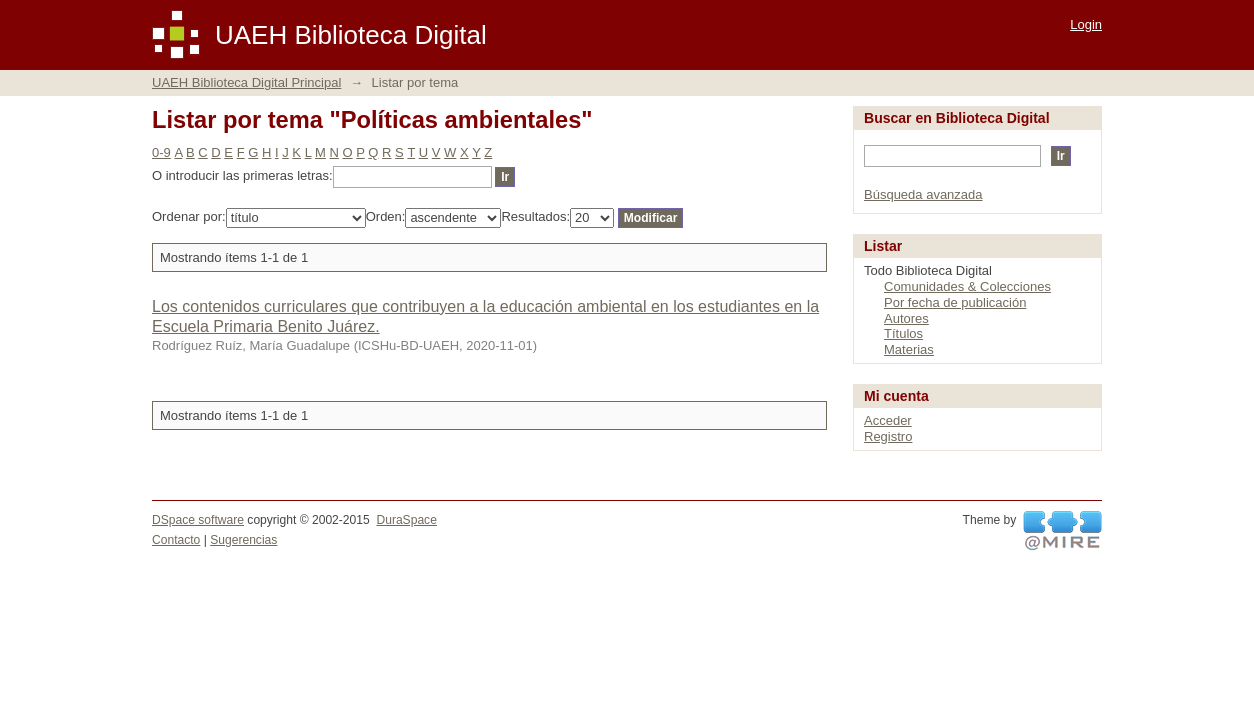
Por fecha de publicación (955, 302)
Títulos (903, 333)
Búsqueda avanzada (923, 194)
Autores (906, 318)
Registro (888, 436)
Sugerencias (243, 540)
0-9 (161, 152)
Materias (909, 349)
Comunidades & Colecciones (967, 286)
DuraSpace (406, 520)
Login (1086, 24)
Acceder (888, 420)
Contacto (176, 540)
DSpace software (198, 520)
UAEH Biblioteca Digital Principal (246, 82)
